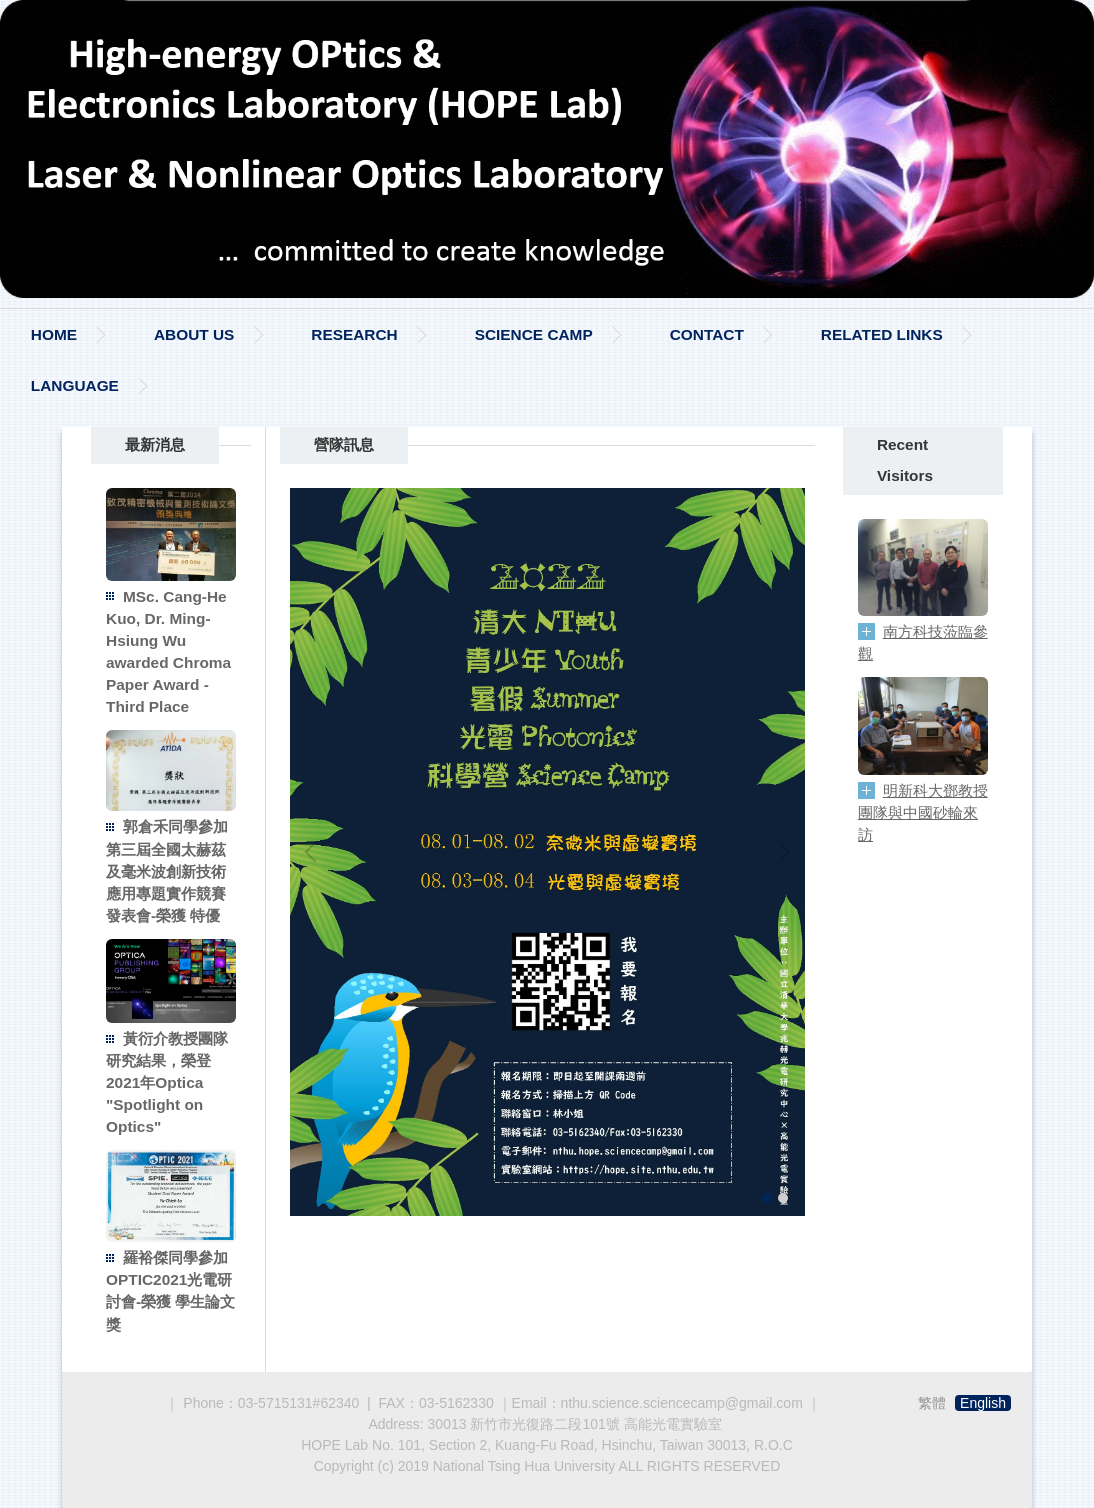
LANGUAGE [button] (75, 385)
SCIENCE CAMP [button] (534, 334)
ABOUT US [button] (194, 334)
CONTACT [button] (707, 334)
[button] (315, 852)
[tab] (767, 1198)
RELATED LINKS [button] (882, 334)
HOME (54, 334)
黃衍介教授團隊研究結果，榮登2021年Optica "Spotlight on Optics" (167, 1082)
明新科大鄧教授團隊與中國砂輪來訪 (923, 812)
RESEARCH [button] (354, 334)
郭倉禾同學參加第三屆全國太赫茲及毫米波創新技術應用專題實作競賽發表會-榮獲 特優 (167, 870)
